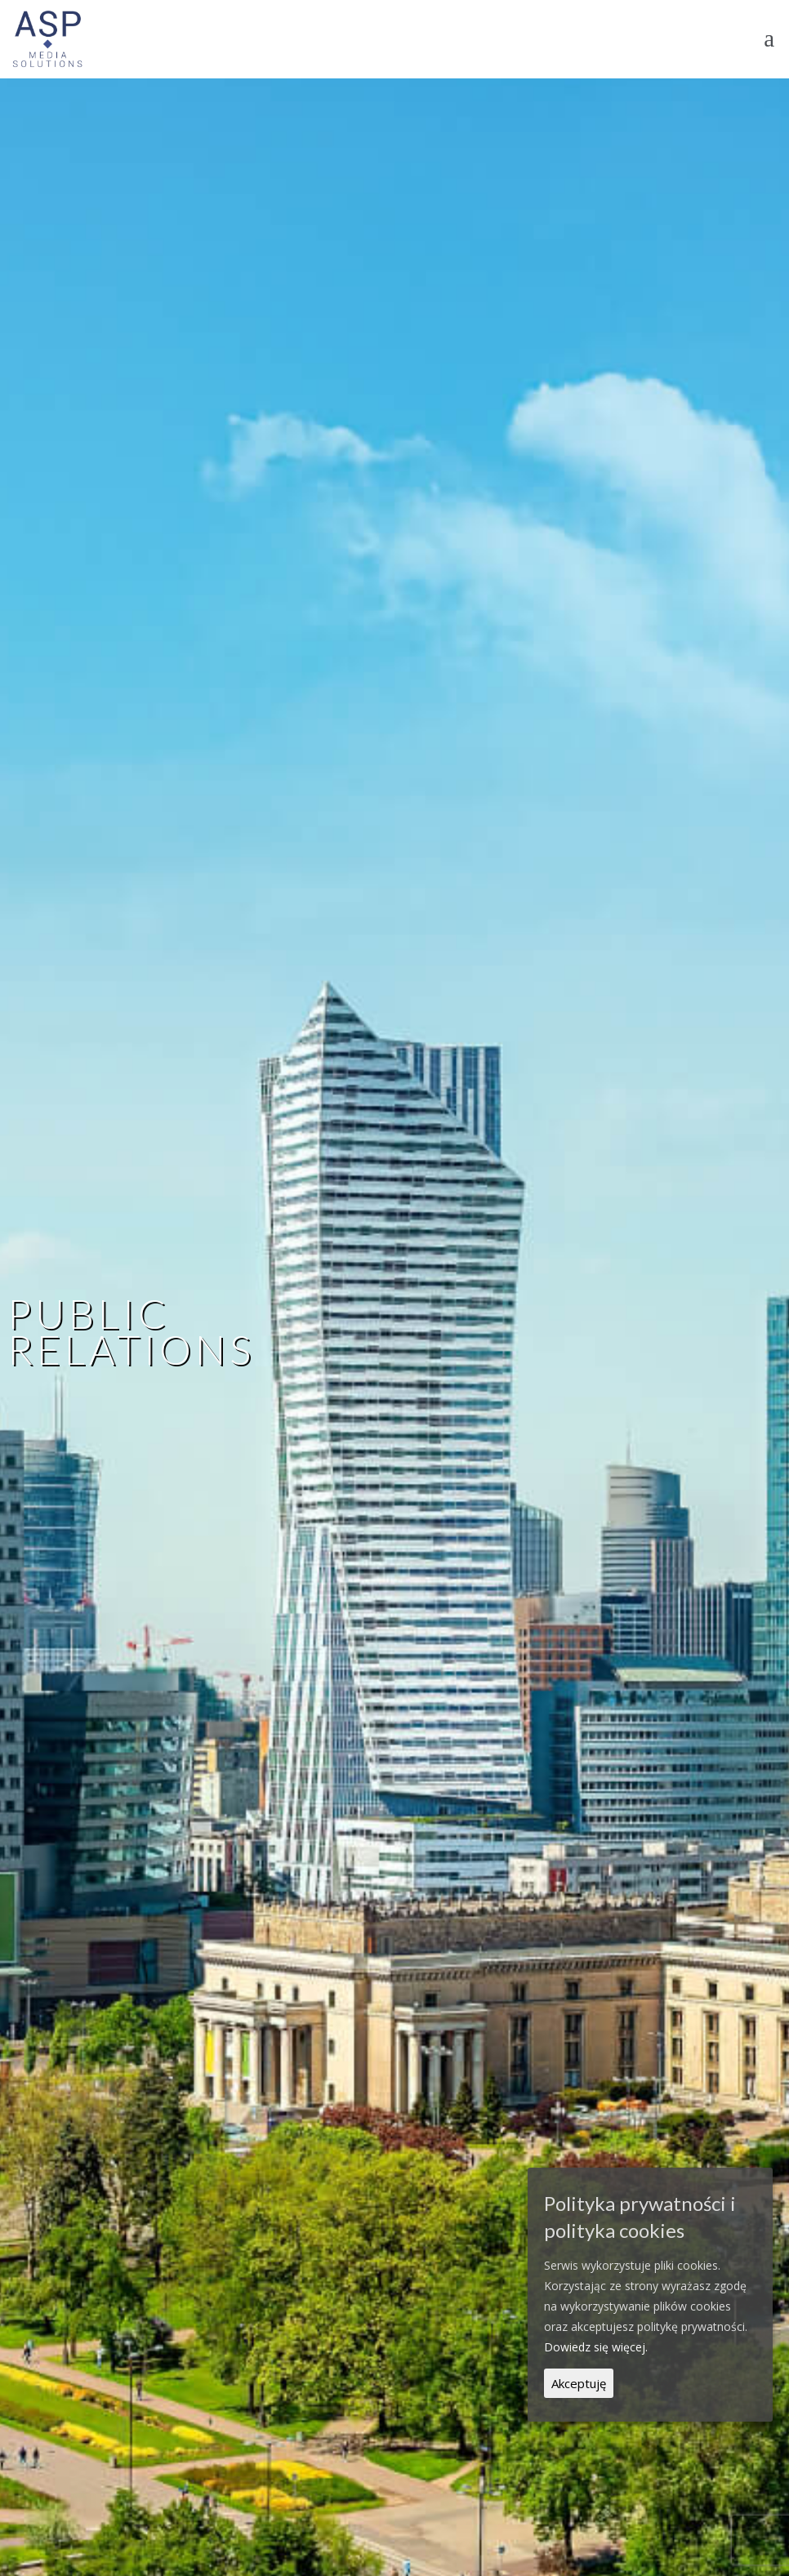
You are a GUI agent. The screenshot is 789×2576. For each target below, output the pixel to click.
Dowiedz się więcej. (596, 2347)
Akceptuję (578, 2383)
